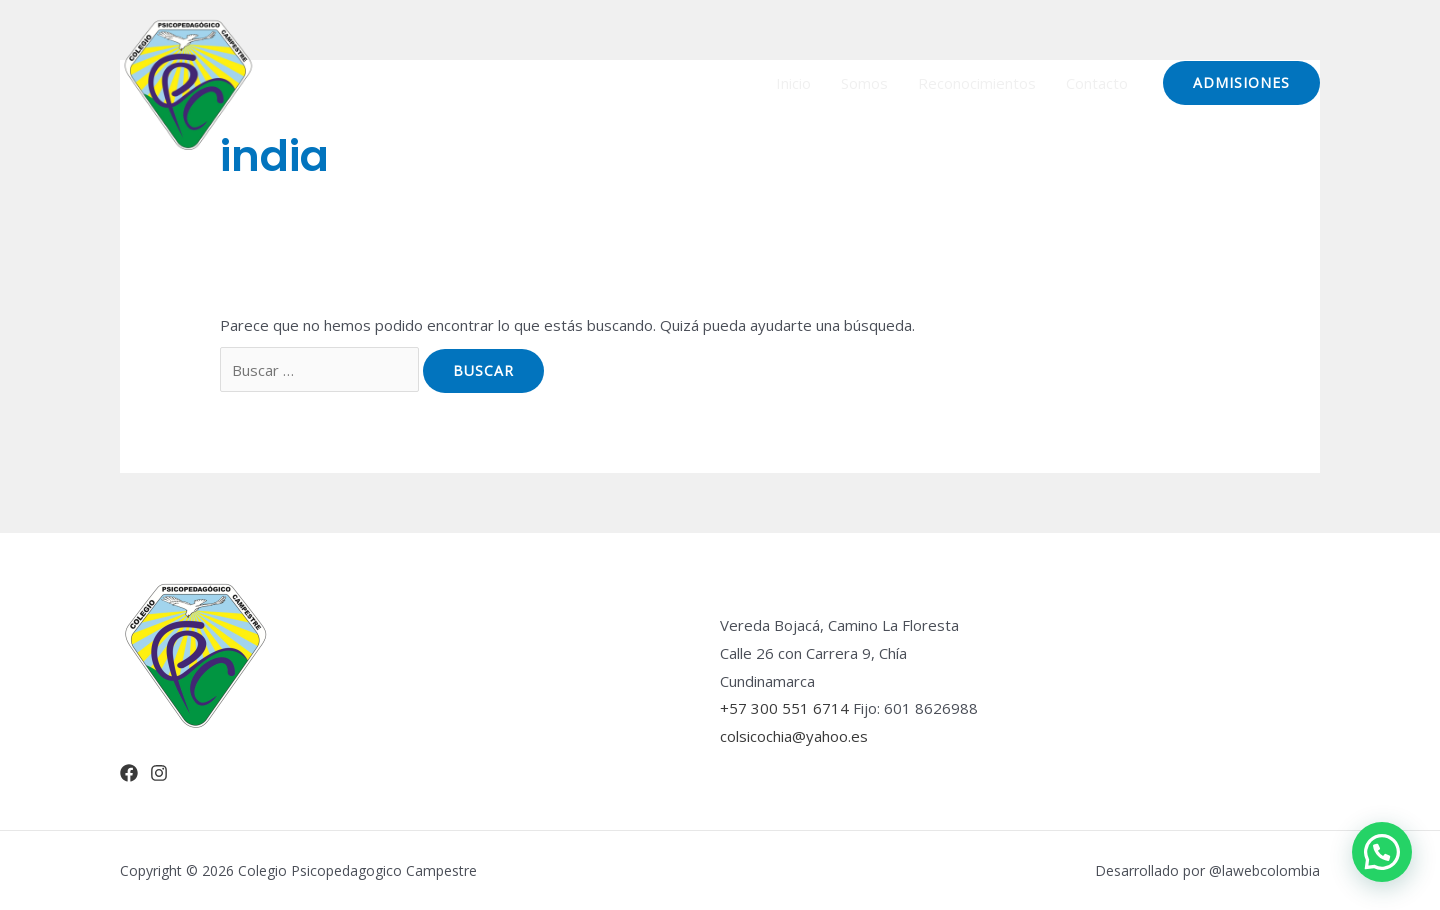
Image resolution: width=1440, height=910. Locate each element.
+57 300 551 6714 (784, 708)
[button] (1382, 852)
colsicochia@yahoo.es (794, 736)
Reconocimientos (977, 83)
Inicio (793, 83)
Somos (864, 83)
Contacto (1097, 83)
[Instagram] (159, 773)
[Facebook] (129, 773)
